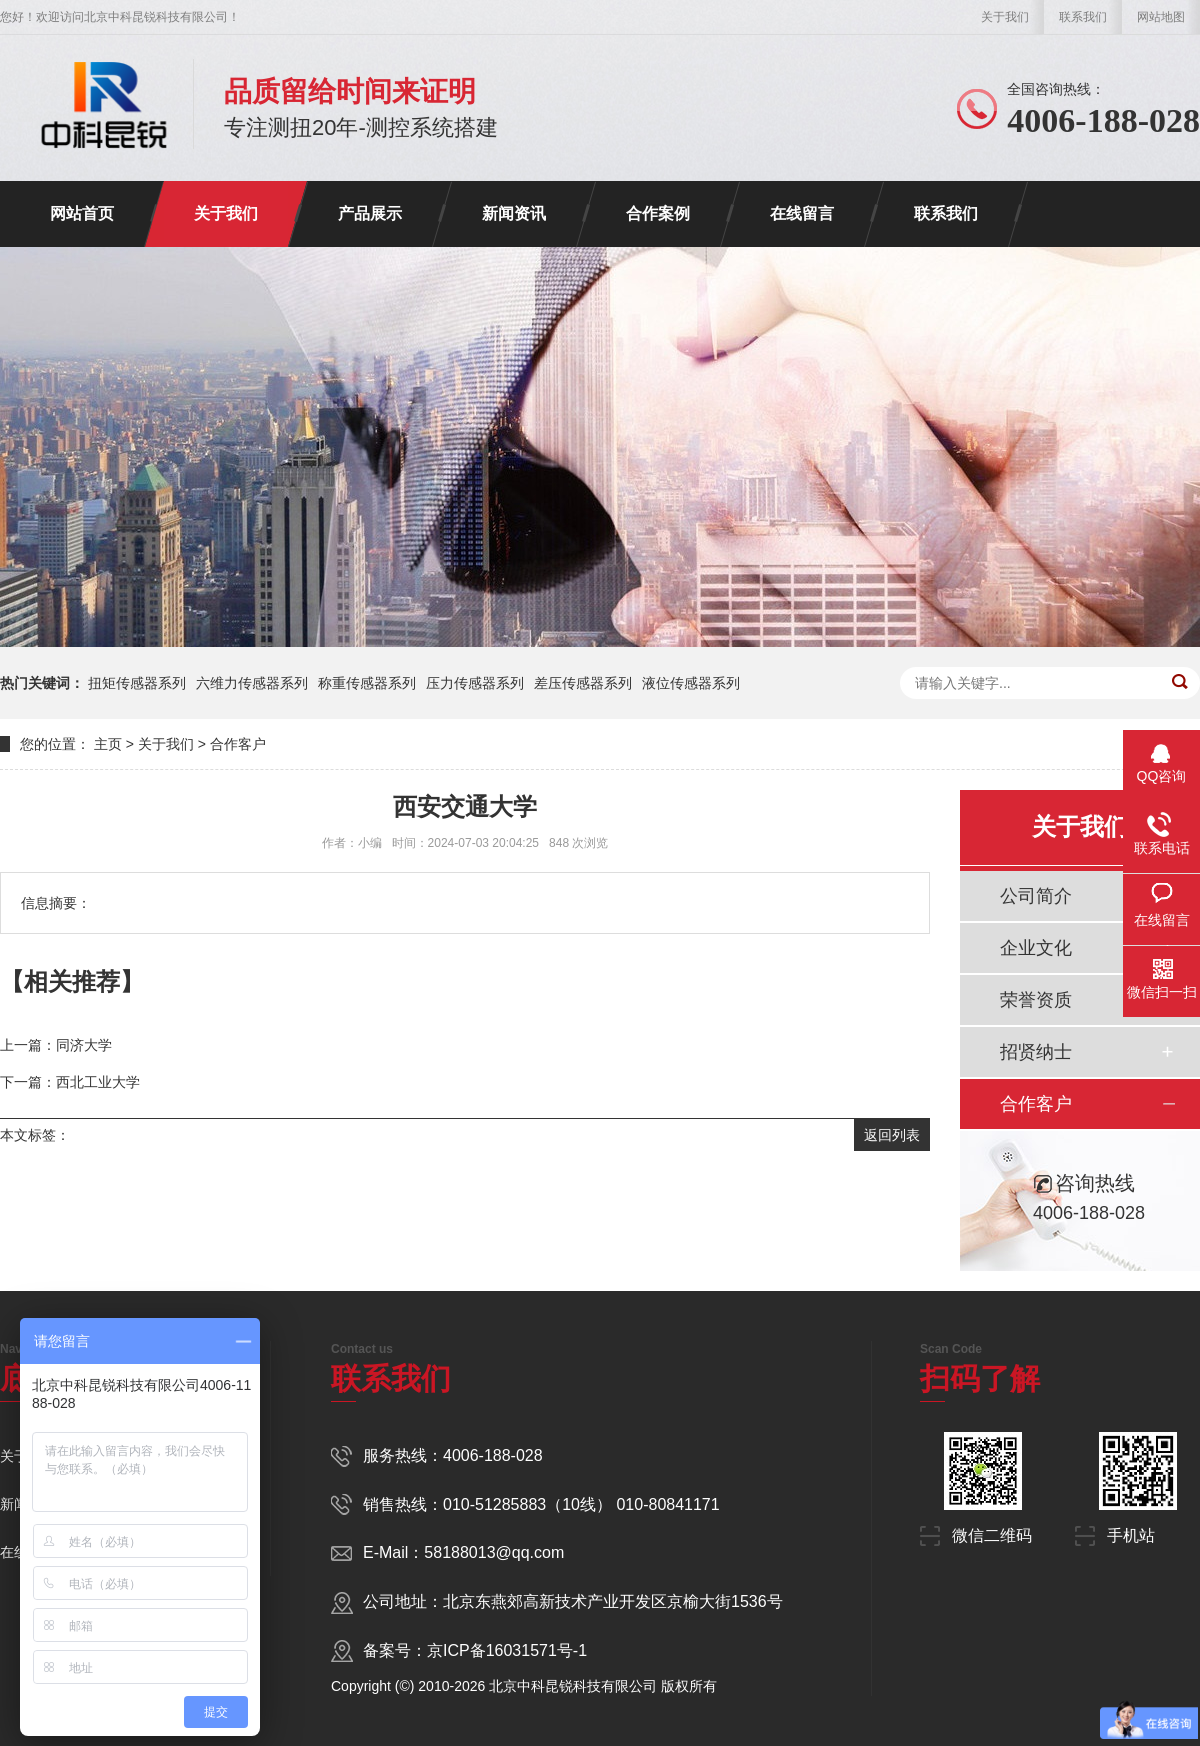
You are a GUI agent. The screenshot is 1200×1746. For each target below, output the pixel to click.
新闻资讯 (514, 213)
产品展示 (370, 213)
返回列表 (892, 1135)
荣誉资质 (1036, 1000)
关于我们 (1005, 17)
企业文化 (1036, 948)
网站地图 (1161, 17)
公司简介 (1036, 896)
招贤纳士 (1036, 1052)
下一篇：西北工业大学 (70, 1082)
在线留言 (802, 213)
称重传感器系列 (367, 683)
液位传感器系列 (691, 683)
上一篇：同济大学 (56, 1045)
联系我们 (1083, 17)
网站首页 (82, 213)
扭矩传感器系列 (137, 683)
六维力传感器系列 (252, 683)
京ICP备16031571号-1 (507, 1650)
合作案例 (658, 213)
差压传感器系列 (583, 683)
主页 (108, 744)
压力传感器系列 (475, 683)
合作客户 (238, 744)
